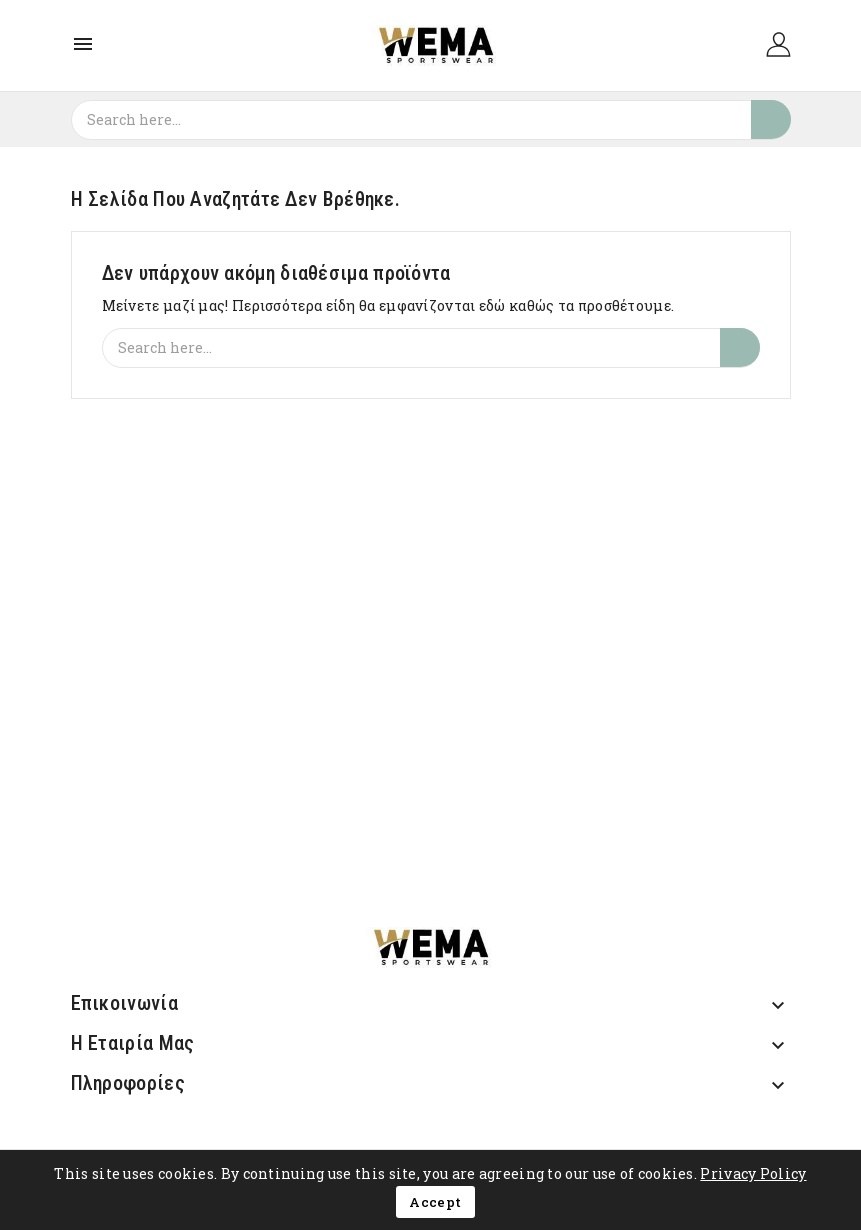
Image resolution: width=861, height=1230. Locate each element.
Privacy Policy (753, 1173)
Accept (435, 1202)
